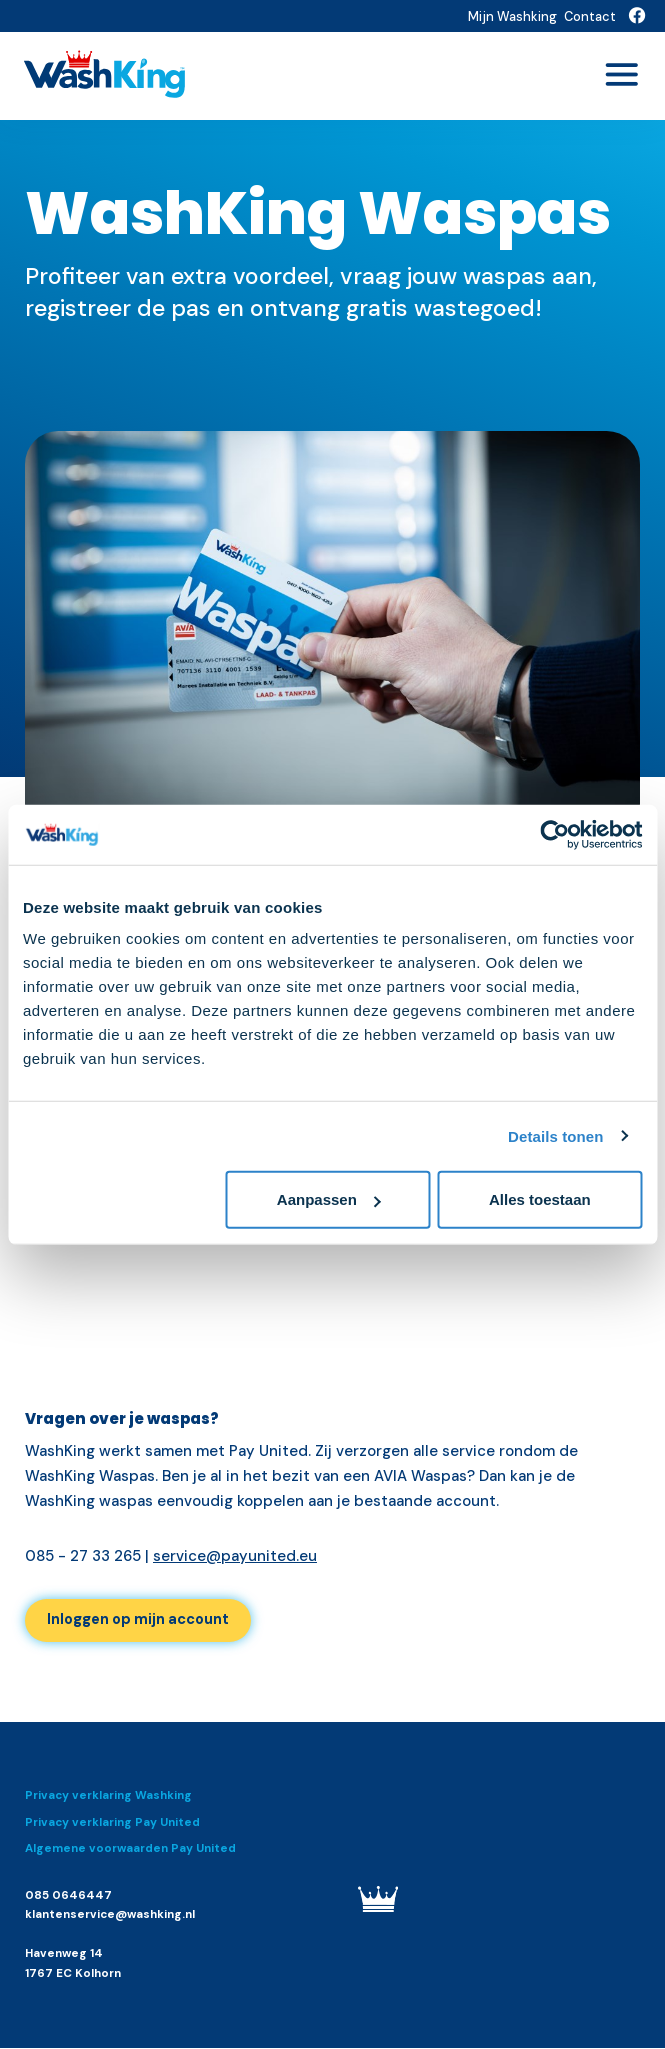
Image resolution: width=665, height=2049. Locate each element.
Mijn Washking (512, 16)
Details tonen (555, 1135)
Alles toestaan (540, 1199)
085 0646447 (68, 1896)
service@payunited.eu (235, 1556)
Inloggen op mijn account (142, 1621)
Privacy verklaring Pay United (112, 1823)
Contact (590, 16)
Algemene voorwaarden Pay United (130, 1850)
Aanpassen (329, 1199)
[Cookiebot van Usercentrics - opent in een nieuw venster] (554, 834)
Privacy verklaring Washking (108, 1797)
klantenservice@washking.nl (110, 1916)
